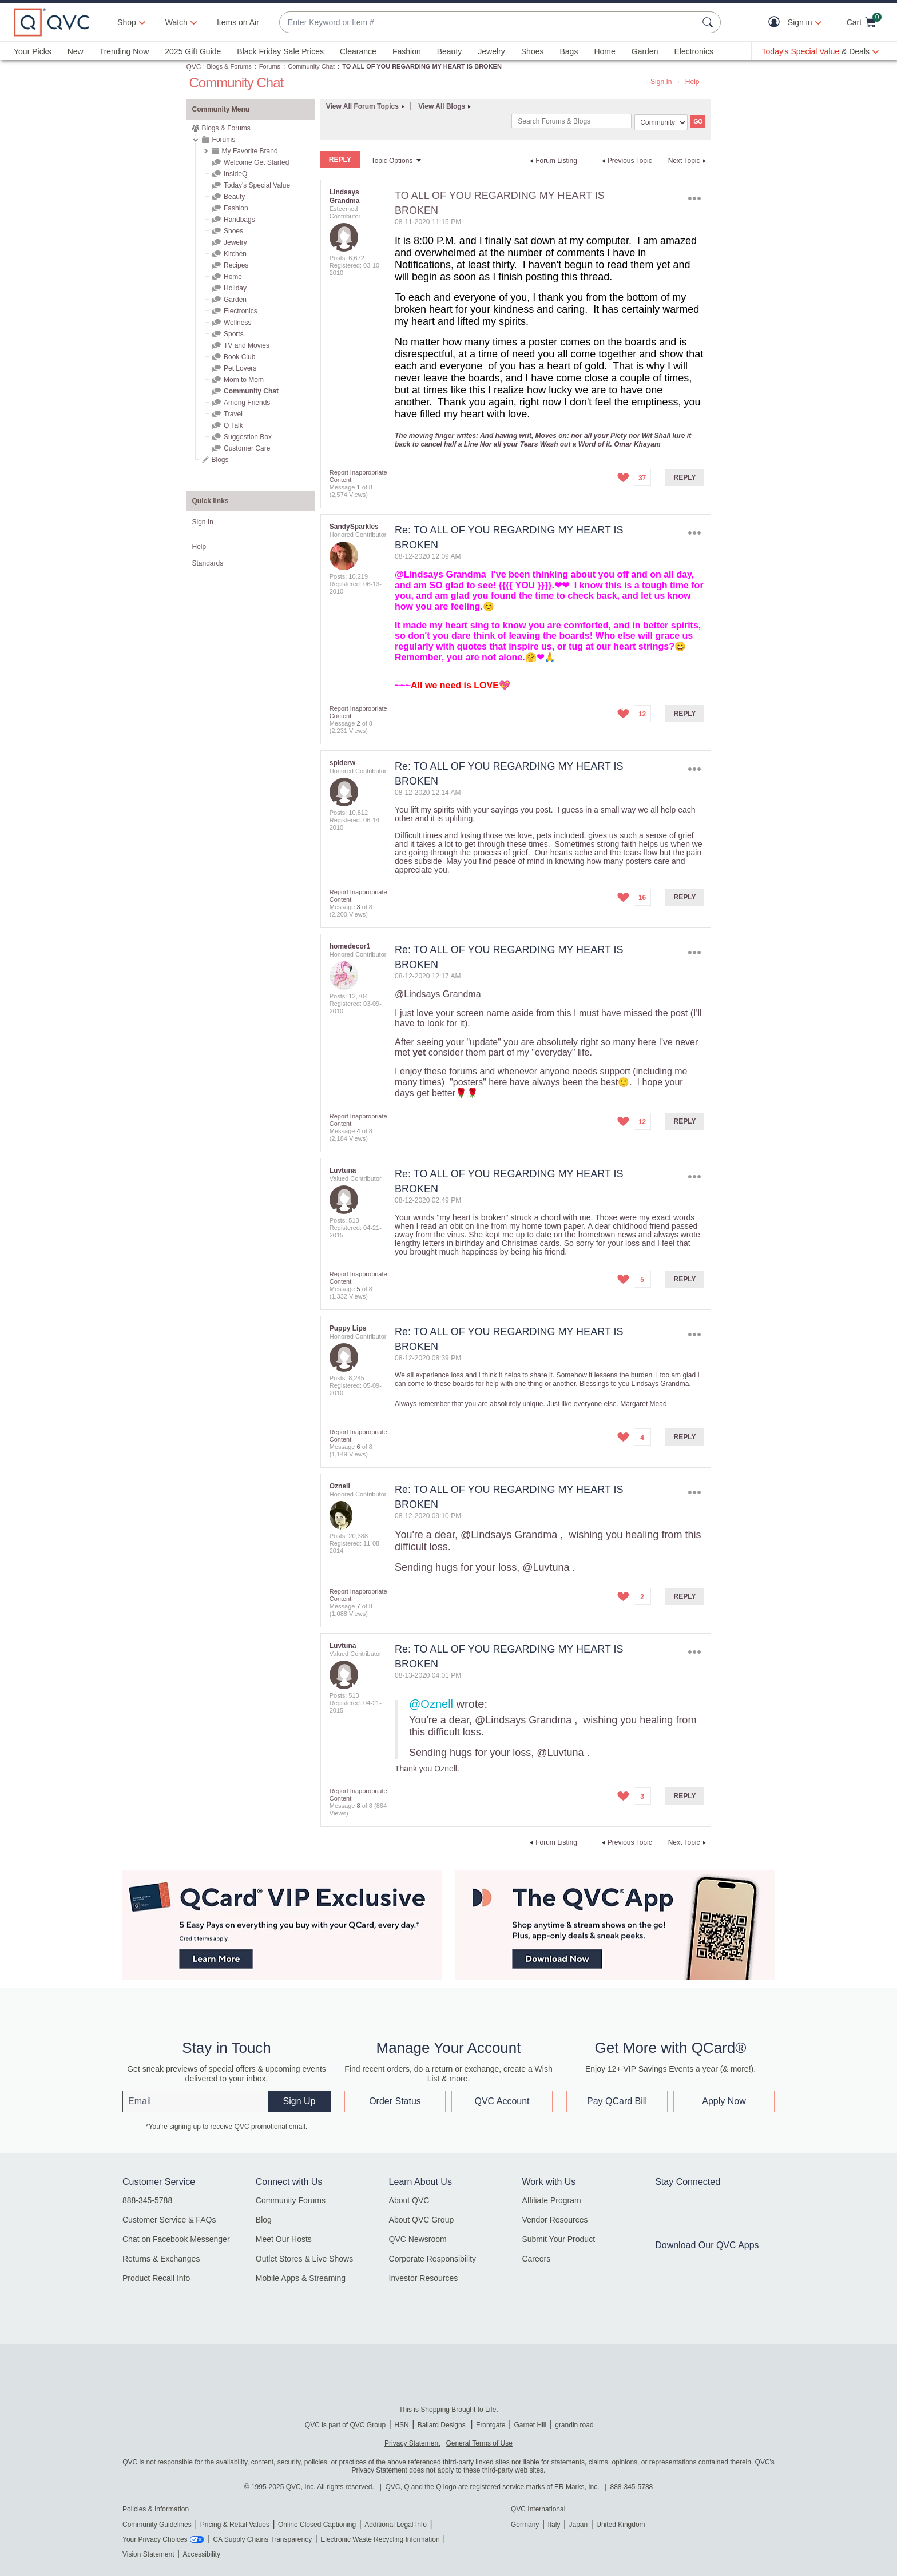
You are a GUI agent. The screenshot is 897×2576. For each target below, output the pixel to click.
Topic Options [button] (392, 161)
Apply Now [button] (723, 2101)
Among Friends (247, 403)
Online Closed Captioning (317, 2525)
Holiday (235, 288)
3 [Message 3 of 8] (358, 906)
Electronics (693, 51)
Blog (264, 2219)
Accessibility (201, 2554)
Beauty (449, 51)
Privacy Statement (412, 2443)
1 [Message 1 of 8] (358, 487)
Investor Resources (423, 2278)
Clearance (358, 51)
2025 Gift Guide (193, 51)
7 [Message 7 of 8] (358, 1606)
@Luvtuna (545, 1567)
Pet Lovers (240, 368)
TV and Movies (246, 345)
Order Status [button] (395, 2101)
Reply (685, 477)
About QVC (409, 2200)
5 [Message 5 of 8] (358, 1288)
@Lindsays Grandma (440, 574)
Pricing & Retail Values (234, 2525)
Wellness (237, 322)
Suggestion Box (248, 437)
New (76, 51)
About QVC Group (421, 2219)
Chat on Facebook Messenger (176, 2239)
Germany (525, 2525)
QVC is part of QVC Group (345, 2425)
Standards (208, 563)
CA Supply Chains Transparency (262, 2539)
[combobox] (488, 22)
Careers (536, 2258)
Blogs (220, 460)
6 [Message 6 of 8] (358, 1446)
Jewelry (491, 51)
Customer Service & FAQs (169, 2219)
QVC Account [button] (501, 2101)
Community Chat (311, 66)
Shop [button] (126, 22)
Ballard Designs (442, 2425)
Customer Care (247, 448)
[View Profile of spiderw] (342, 763)
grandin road (574, 2425)
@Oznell (431, 1704)
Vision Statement (148, 2554)
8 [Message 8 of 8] (358, 1805)
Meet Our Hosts (284, 2239)
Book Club (239, 357)
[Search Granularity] (661, 122)
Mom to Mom (244, 380)
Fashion (406, 51)
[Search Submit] (709, 22)
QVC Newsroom (418, 2239)
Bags (568, 51)
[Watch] (177, 22)
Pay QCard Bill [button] (617, 2101)
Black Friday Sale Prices (280, 51)
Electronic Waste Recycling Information (379, 2539)
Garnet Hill (530, 2425)
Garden (645, 51)
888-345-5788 (147, 2200)
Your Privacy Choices (155, 2539)
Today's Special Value (257, 185)
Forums (269, 66)
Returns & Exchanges (161, 2258)
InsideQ (235, 174)
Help (692, 82)
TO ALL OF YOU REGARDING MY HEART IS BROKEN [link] (422, 66)
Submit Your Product (558, 2239)
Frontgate (490, 2425)
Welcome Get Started (256, 162)
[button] (777, 22)
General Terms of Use (479, 2443)
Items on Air (238, 22)
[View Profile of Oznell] (340, 1486)
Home (604, 51)
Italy (553, 2525)
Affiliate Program (551, 2200)
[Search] (571, 121)
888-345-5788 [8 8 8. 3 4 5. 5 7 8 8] (631, 2487)
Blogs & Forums (229, 66)
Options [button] (694, 198)
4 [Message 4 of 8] (358, 1131)
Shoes (532, 51)
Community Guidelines (157, 2525)
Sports (234, 334)
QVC (193, 67)
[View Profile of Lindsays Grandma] (345, 196)
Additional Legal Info (395, 2525)
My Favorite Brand (250, 151)
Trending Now (124, 51)
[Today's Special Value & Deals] (820, 51)
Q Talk (233, 425)
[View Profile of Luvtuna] (343, 1170)
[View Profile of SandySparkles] (354, 527)
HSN (401, 2425)
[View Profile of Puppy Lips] (348, 1328)
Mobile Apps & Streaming (301, 2278)
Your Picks (32, 51)
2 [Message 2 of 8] (358, 723)
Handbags (239, 220)
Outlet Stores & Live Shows (304, 2258)
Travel (233, 414)
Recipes (236, 265)
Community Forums (291, 2200)
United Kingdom (620, 2525)
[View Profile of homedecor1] (350, 946)
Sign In (661, 82)
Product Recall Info (156, 2278)
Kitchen (235, 254)
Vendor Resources (555, 2219)
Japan (578, 2525)
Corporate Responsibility (433, 2258)
